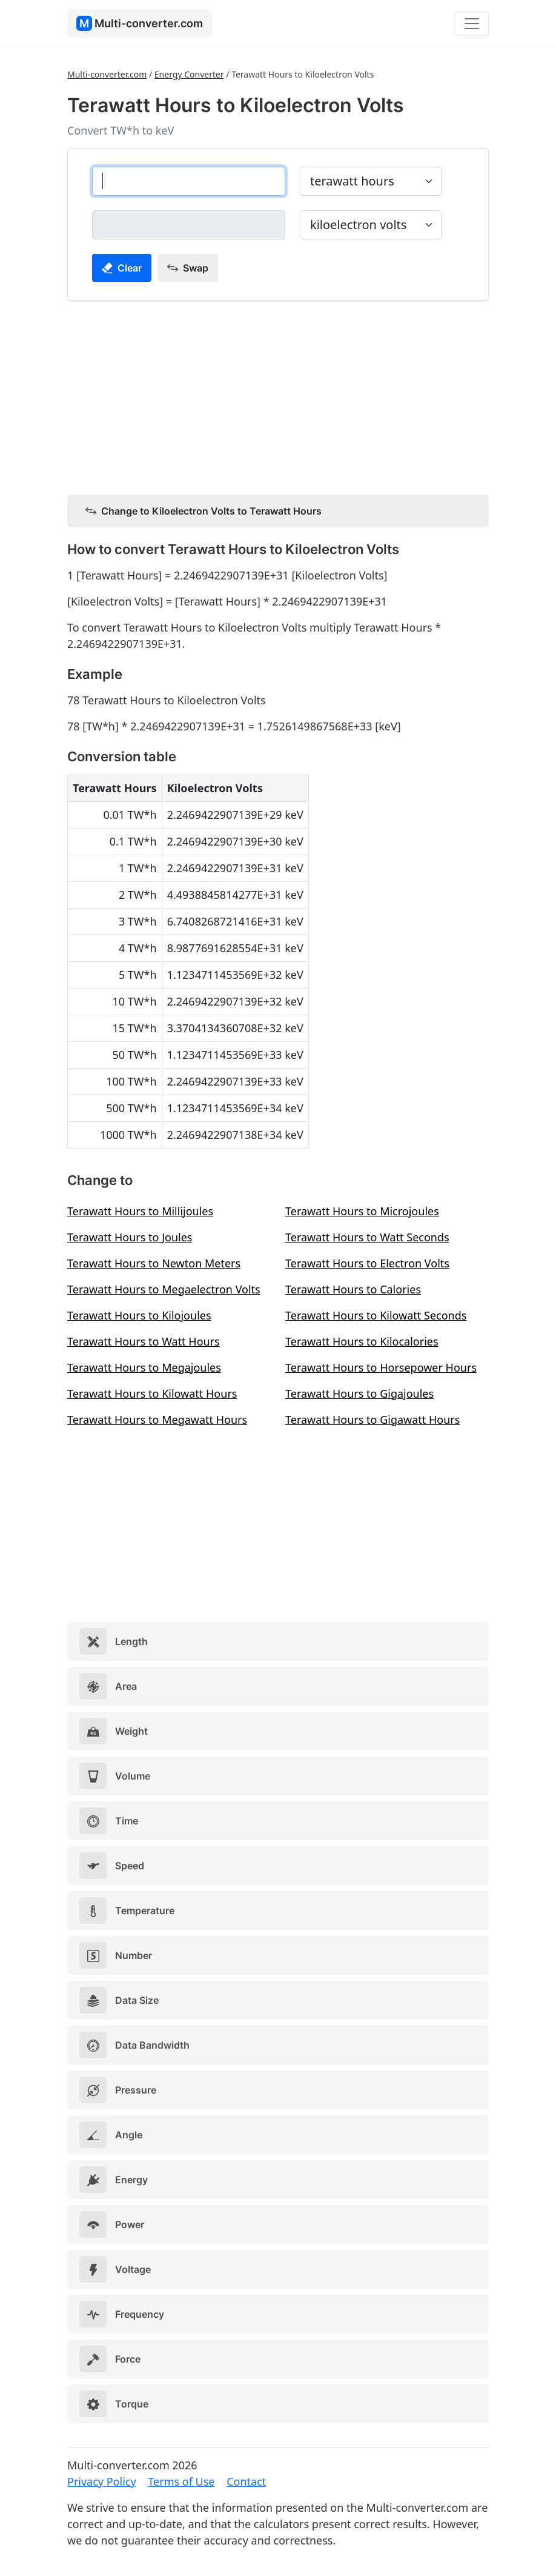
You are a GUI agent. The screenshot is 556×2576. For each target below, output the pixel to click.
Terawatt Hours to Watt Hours (143, 1341)
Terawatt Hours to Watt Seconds (367, 1237)
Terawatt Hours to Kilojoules (139, 1315)
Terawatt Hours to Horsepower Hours (381, 1367)
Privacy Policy (101, 2481)
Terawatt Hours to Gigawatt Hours (372, 1419)
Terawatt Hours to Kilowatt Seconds (375, 1315)
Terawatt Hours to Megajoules (144, 1367)
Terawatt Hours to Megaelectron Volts (163, 1289)
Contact (246, 2481)
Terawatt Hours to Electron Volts (367, 1263)
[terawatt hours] (188, 181)
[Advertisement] (278, 395)
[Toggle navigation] (472, 24)
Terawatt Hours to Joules (130, 1237)
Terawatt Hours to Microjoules (362, 1211)
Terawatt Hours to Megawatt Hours (157, 1419)
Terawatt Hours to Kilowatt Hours (152, 1393)
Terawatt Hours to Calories (353, 1289)
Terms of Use (181, 2481)
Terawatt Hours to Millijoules (140, 1211)
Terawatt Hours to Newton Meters (153, 1263)
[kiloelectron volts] (188, 224)
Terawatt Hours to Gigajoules (359, 1393)
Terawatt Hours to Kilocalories (362, 1341)
